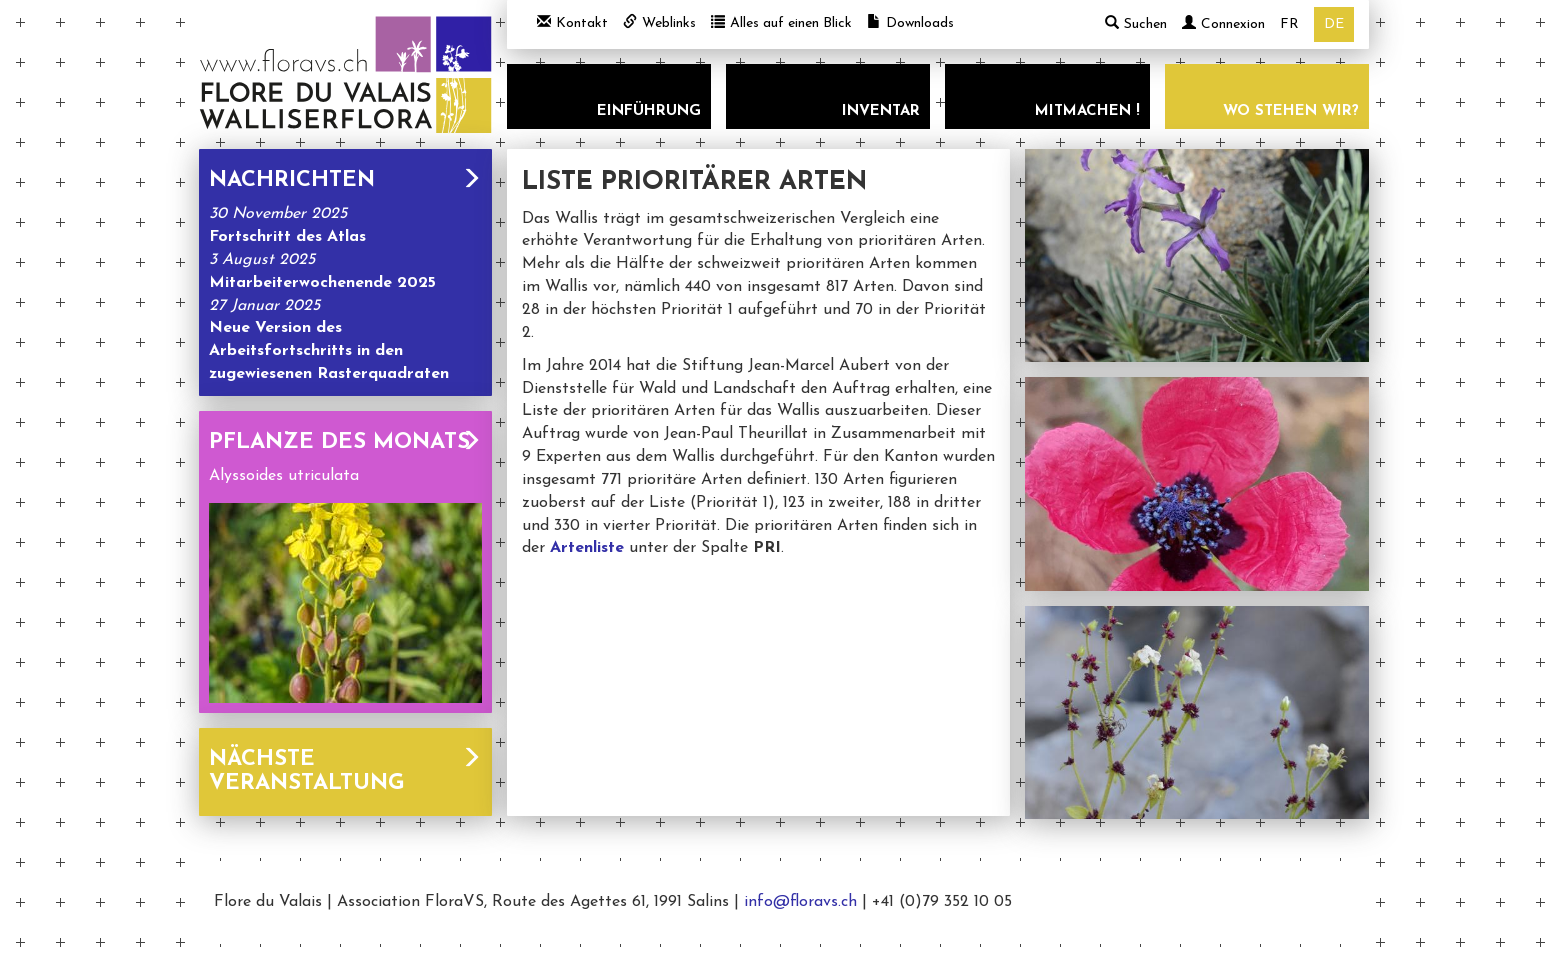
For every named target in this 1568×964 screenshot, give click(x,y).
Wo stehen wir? (1291, 111)
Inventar (881, 111)
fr (1289, 24)
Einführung (649, 111)
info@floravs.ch (800, 902)
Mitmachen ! (1087, 111)
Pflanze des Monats (345, 442)
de (1334, 24)
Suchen (1136, 23)
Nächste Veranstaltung (345, 771)
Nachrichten (345, 180)
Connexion (1223, 24)
